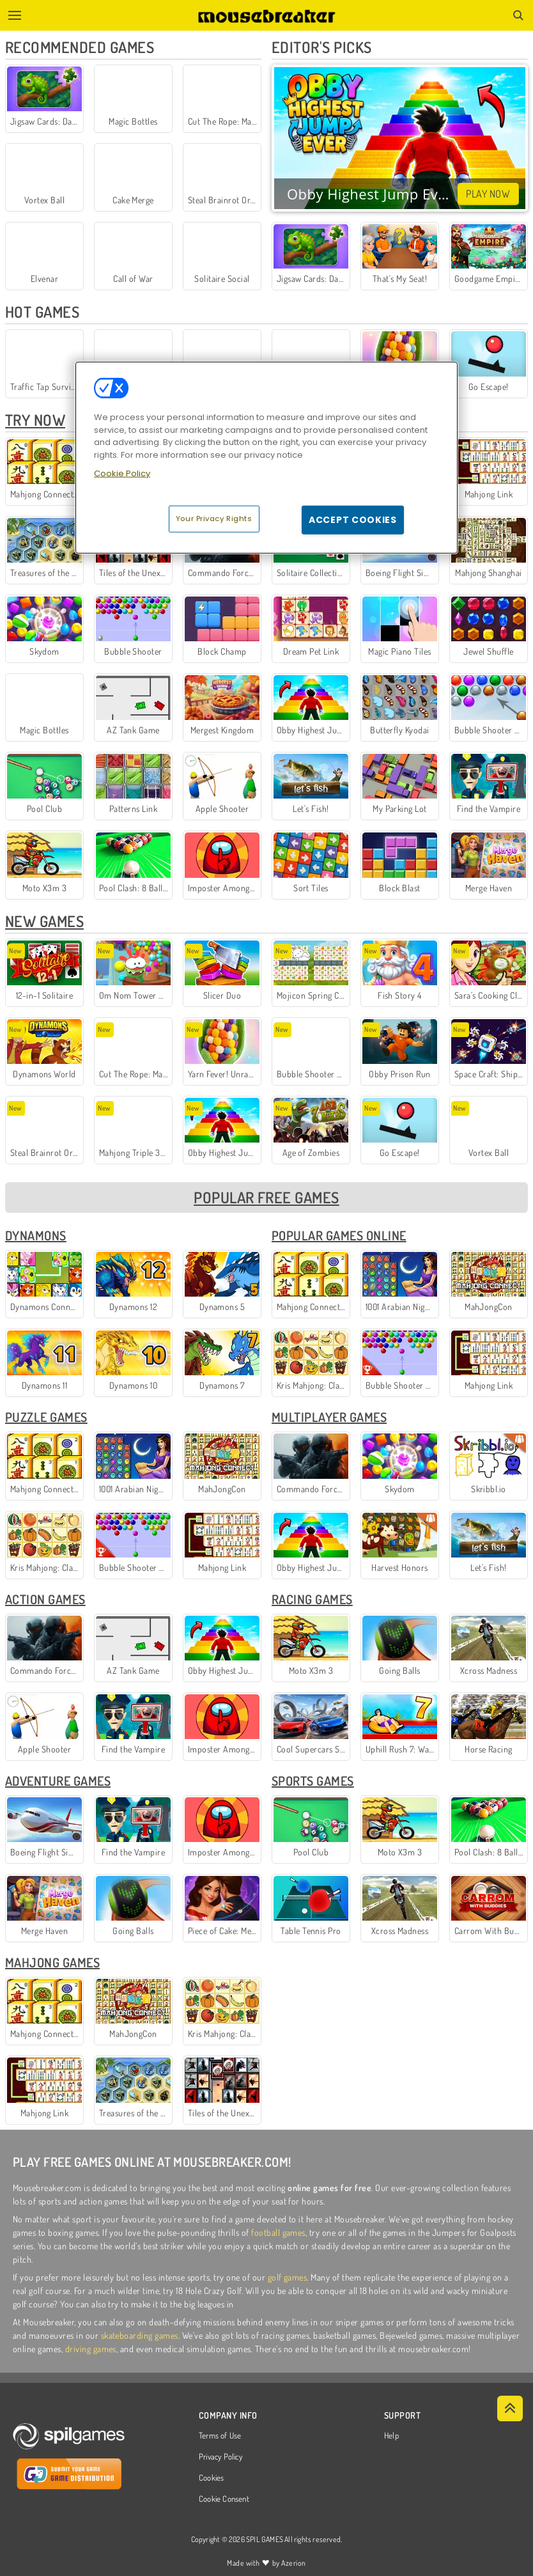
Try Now (35, 420)
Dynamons (35, 1235)
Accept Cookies (353, 519)
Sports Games (313, 1780)
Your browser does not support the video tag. (399, 138)
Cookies (211, 2478)
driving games (90, 2348)
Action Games (45, 1599)
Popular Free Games (266, 1197)
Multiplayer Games (329, 1417)
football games (278, 2232)
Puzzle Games (46, 1417)
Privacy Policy (220, 2457)
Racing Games (312, 1599)
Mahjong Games (52, 1962)
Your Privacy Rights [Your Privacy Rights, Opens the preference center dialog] (214, 518)
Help (391, 2436)
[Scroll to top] (510, 2408)
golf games (287, 2277)
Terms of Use (220, 2436)
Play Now (488, 193)
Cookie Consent (224, 2499)
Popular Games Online (339, 1235)
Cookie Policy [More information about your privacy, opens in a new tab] (122, 473)
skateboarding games (139, 2335)
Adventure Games (58, 1780)
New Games (44, 921)
